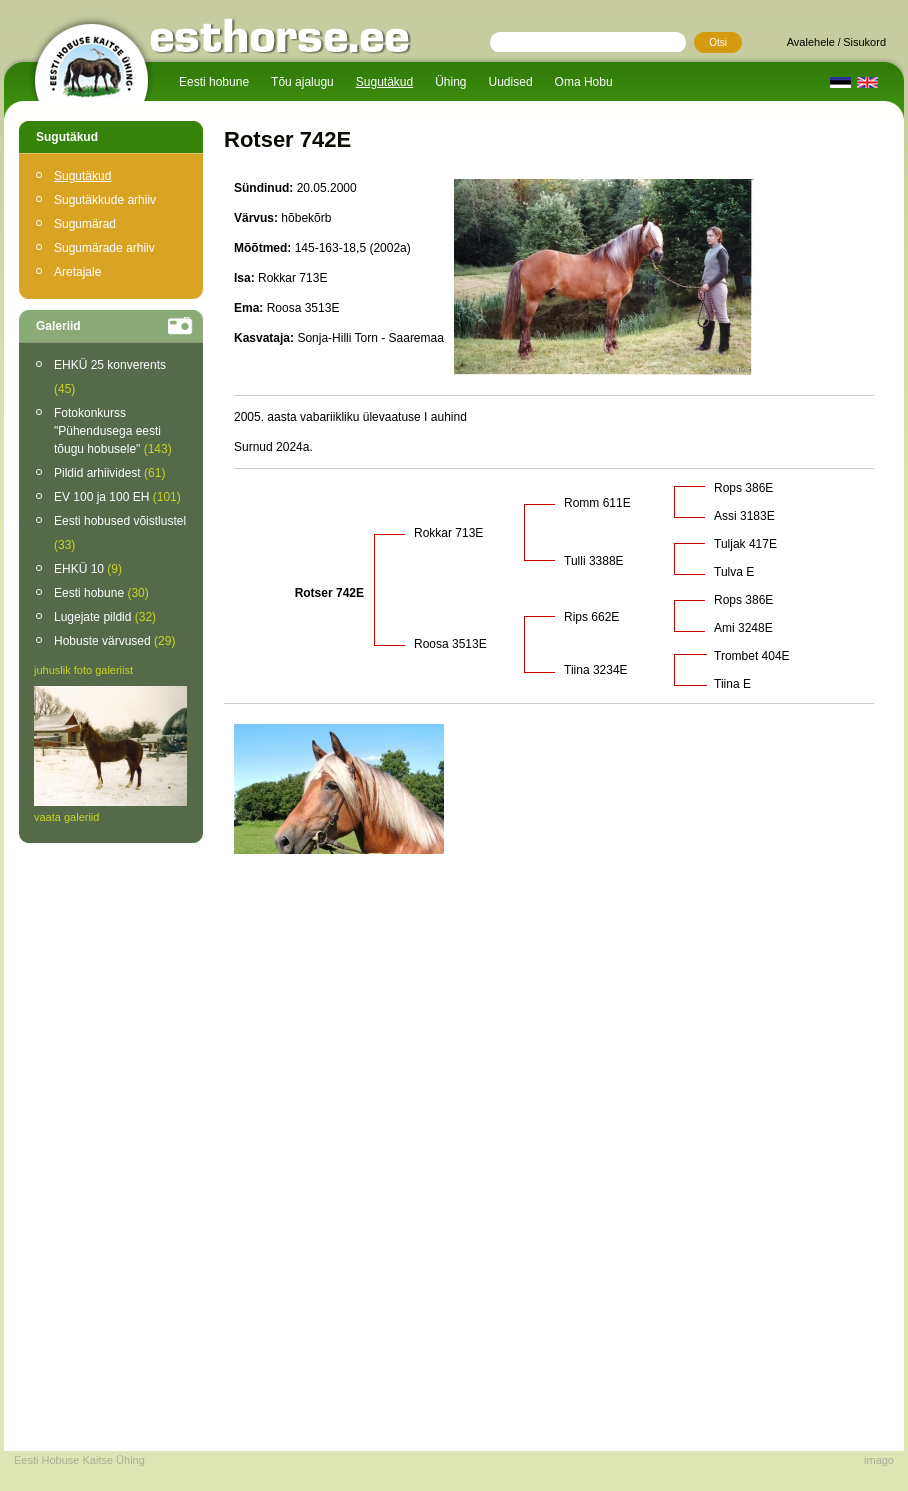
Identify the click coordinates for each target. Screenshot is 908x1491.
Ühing (450, 82)
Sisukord (864, 42)
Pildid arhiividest (109, 473)
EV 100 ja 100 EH (117, 497)
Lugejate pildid (105, 617)
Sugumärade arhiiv (104, 248)
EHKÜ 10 (88, 569)
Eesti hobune (214, 82)
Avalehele (811, 42)
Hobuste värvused (114, 641)
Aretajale (77, 272)
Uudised (511, 82)
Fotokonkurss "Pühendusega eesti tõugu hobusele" (113, 431)
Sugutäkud (384, 82)
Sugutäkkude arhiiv (105, 200)
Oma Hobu (584, 82)
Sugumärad (85, 224)
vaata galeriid (66, 817)
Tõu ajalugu (302, 82)
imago (879, 1460)
